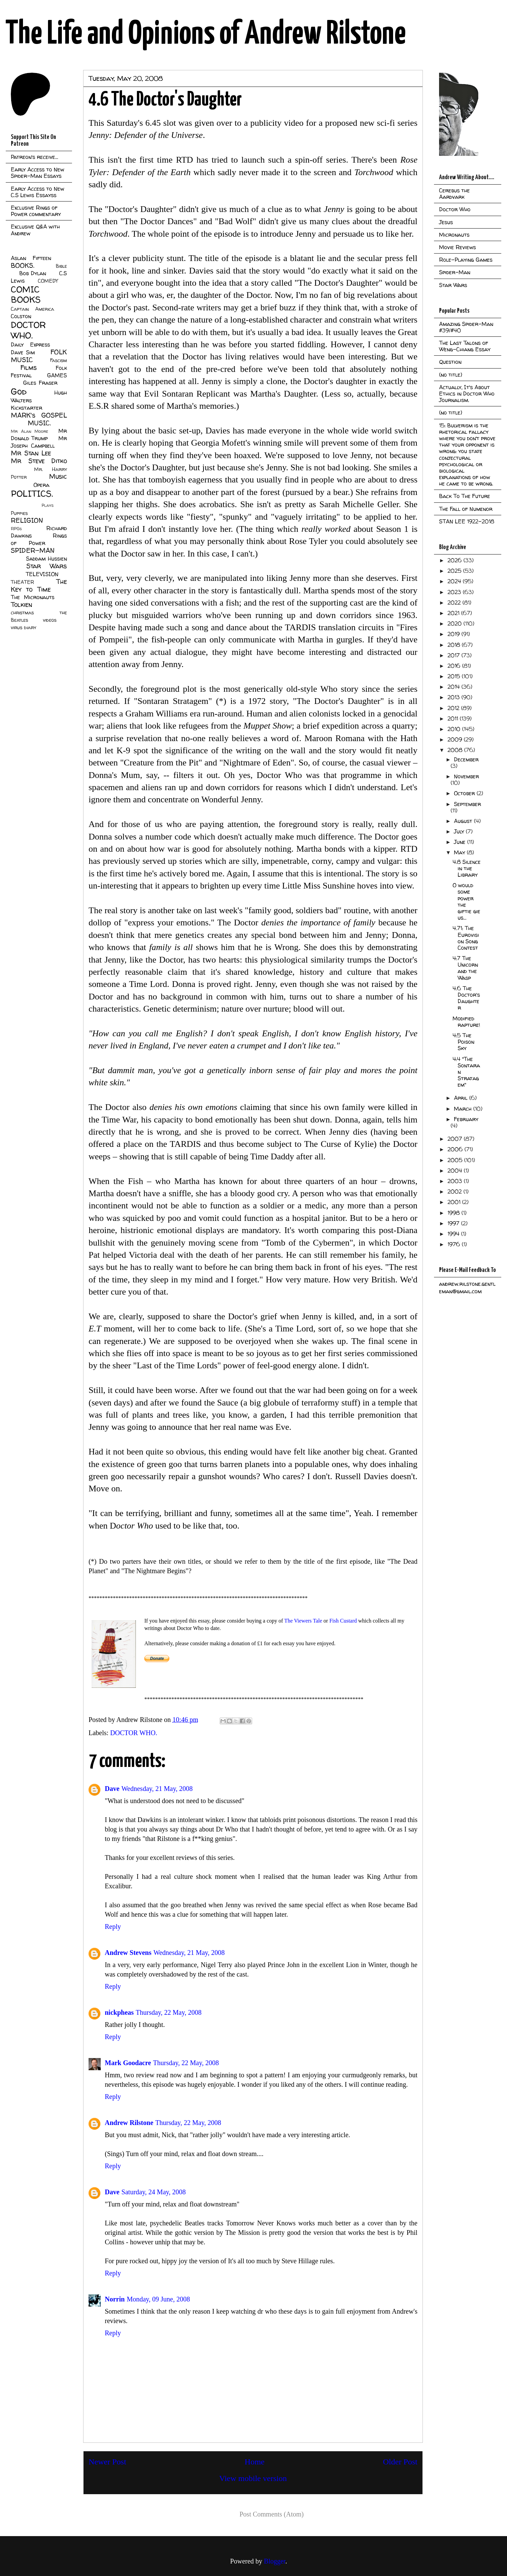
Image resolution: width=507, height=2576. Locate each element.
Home (255, 2461)
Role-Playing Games (465, 259)
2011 (454, 718)
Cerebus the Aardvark (454, 193)
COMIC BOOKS (26, 294)
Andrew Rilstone (129, 2122)
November (466, 776)
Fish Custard (342, 1621)
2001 (455, 1202)
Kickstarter (26, 407)
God (19, 391)
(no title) (450, 374)
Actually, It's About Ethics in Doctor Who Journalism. (466, 393)
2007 (456, 1138)
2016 (455, 665)
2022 (455, 602)
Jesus (446, 222)
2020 (455, 623)
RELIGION (27, 520)
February (466, 1119)
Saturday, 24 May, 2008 (153, 2192)
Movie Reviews (457, 247)
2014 (454, 686)
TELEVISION (42, 574)
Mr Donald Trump (39, 434)
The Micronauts (32, 597)
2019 (454, 634)
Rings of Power (39, 539)
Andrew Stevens (128, 1952)
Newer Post (107, 2461)
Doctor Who (454, 209)
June (460, 842)
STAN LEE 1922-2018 (466, 521)
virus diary (23, 627)
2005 (456, 1160)
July (460, 831)
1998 (454, 1212)
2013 (454, 697)
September (467, 804)
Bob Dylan (32, 273)
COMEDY (48, 281)
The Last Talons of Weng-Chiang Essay (464, 346)
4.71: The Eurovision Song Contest (466, 937)
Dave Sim (23, 352)
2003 (456, 1181)
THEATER (22, 582)
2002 (455, 1191)
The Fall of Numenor (465, 509)
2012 (454, 708)
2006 (456, 1149)
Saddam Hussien (46, 558)
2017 (454, 655)
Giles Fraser (40, 382)
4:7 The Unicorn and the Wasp (465, 968)
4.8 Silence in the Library (467, 868)
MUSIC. (39, 423)
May (460, 852)
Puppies (19, 513)
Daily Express (30, 344)
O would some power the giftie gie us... (466, 901)
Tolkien (21, 604)
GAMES (57, 375)
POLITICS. (32, 493)
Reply (113, 1926)
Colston (21, 316)
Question (450, 361)
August (464, 821)
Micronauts (454, 234)
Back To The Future (464, 496)
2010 (455, 729)
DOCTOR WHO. (133, 1732)
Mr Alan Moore (29, 431)
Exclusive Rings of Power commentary (36, 211)
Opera (41, 485)
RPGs (16, 528)
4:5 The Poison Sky (463, 1042)
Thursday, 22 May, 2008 (169, 2012)
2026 (455, 560)
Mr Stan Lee (31, 453)
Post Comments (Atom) (271, 2514)
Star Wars (46, 566)
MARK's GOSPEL (39, 415)
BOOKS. (22, 265)
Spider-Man (454, 272)
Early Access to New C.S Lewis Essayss (37, 192)
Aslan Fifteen (31, 258)
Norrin (115, 2299)
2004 (456, 1170)
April (461, 1098)
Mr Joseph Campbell (39, 441)
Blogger (274, 2561)
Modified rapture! (466, 1022)
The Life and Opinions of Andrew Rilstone (205, 34)
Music (58, 476)
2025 (455, 570)
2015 (455, 676)
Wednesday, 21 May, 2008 (157, 1788)
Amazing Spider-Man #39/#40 (466, 327)
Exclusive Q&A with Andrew (35, 230)
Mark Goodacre (128, 2062)
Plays (47, 505)
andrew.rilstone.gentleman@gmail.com (467, 1287)
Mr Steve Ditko (39, 460)
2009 (456, 739)
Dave (112, 1788)
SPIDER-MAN (32, 550)
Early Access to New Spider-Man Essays (37, 173)
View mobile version (253, 2478)
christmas (22, 612)
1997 (454, 1223)
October (465, 793)
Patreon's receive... (34, 157)
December (466, 759)
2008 (456, 750)
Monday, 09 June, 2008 (158, 2299)
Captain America (32, 309)
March (463, 1108)
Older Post (400, 2461)
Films (28, 367)
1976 (455, 1244)
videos (49, 620)
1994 (454, 1233)
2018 (455, 644)
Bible (61, 266)
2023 (455, 592)
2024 (455, 581)
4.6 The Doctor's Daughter (466, 998)
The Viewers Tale (302, 1621)
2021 (454, 613)
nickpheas (119, 2012)
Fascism (58, 360)
